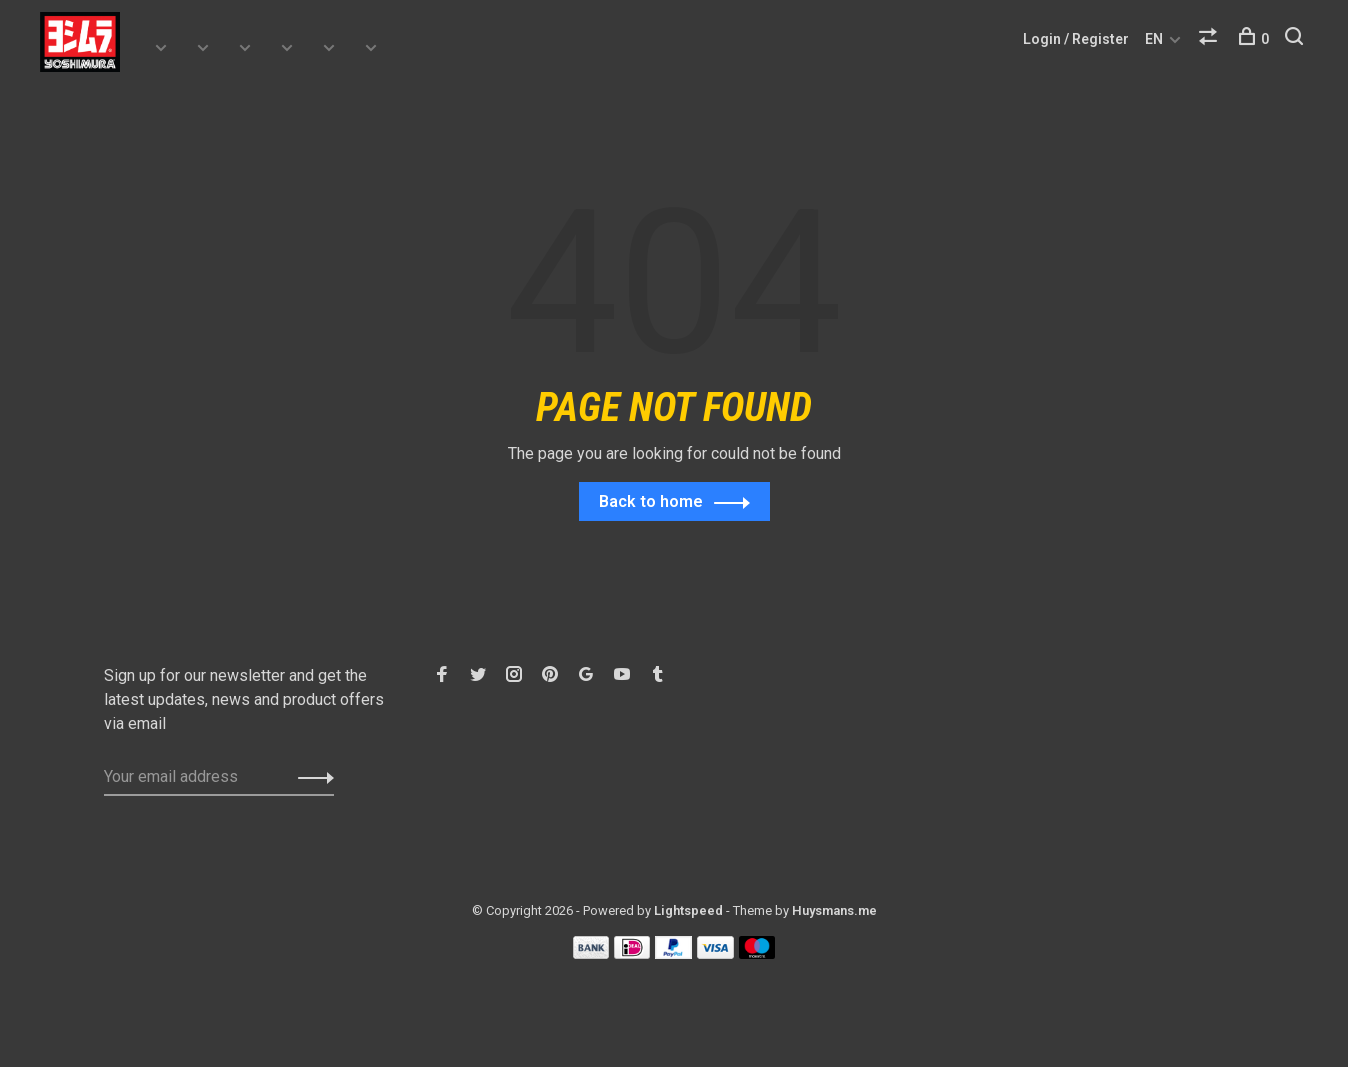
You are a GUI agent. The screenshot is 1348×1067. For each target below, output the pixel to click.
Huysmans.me (834, 911)
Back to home (651, 502)
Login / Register (1076, 39)
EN (1154, 39)
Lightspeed (688, 911)
